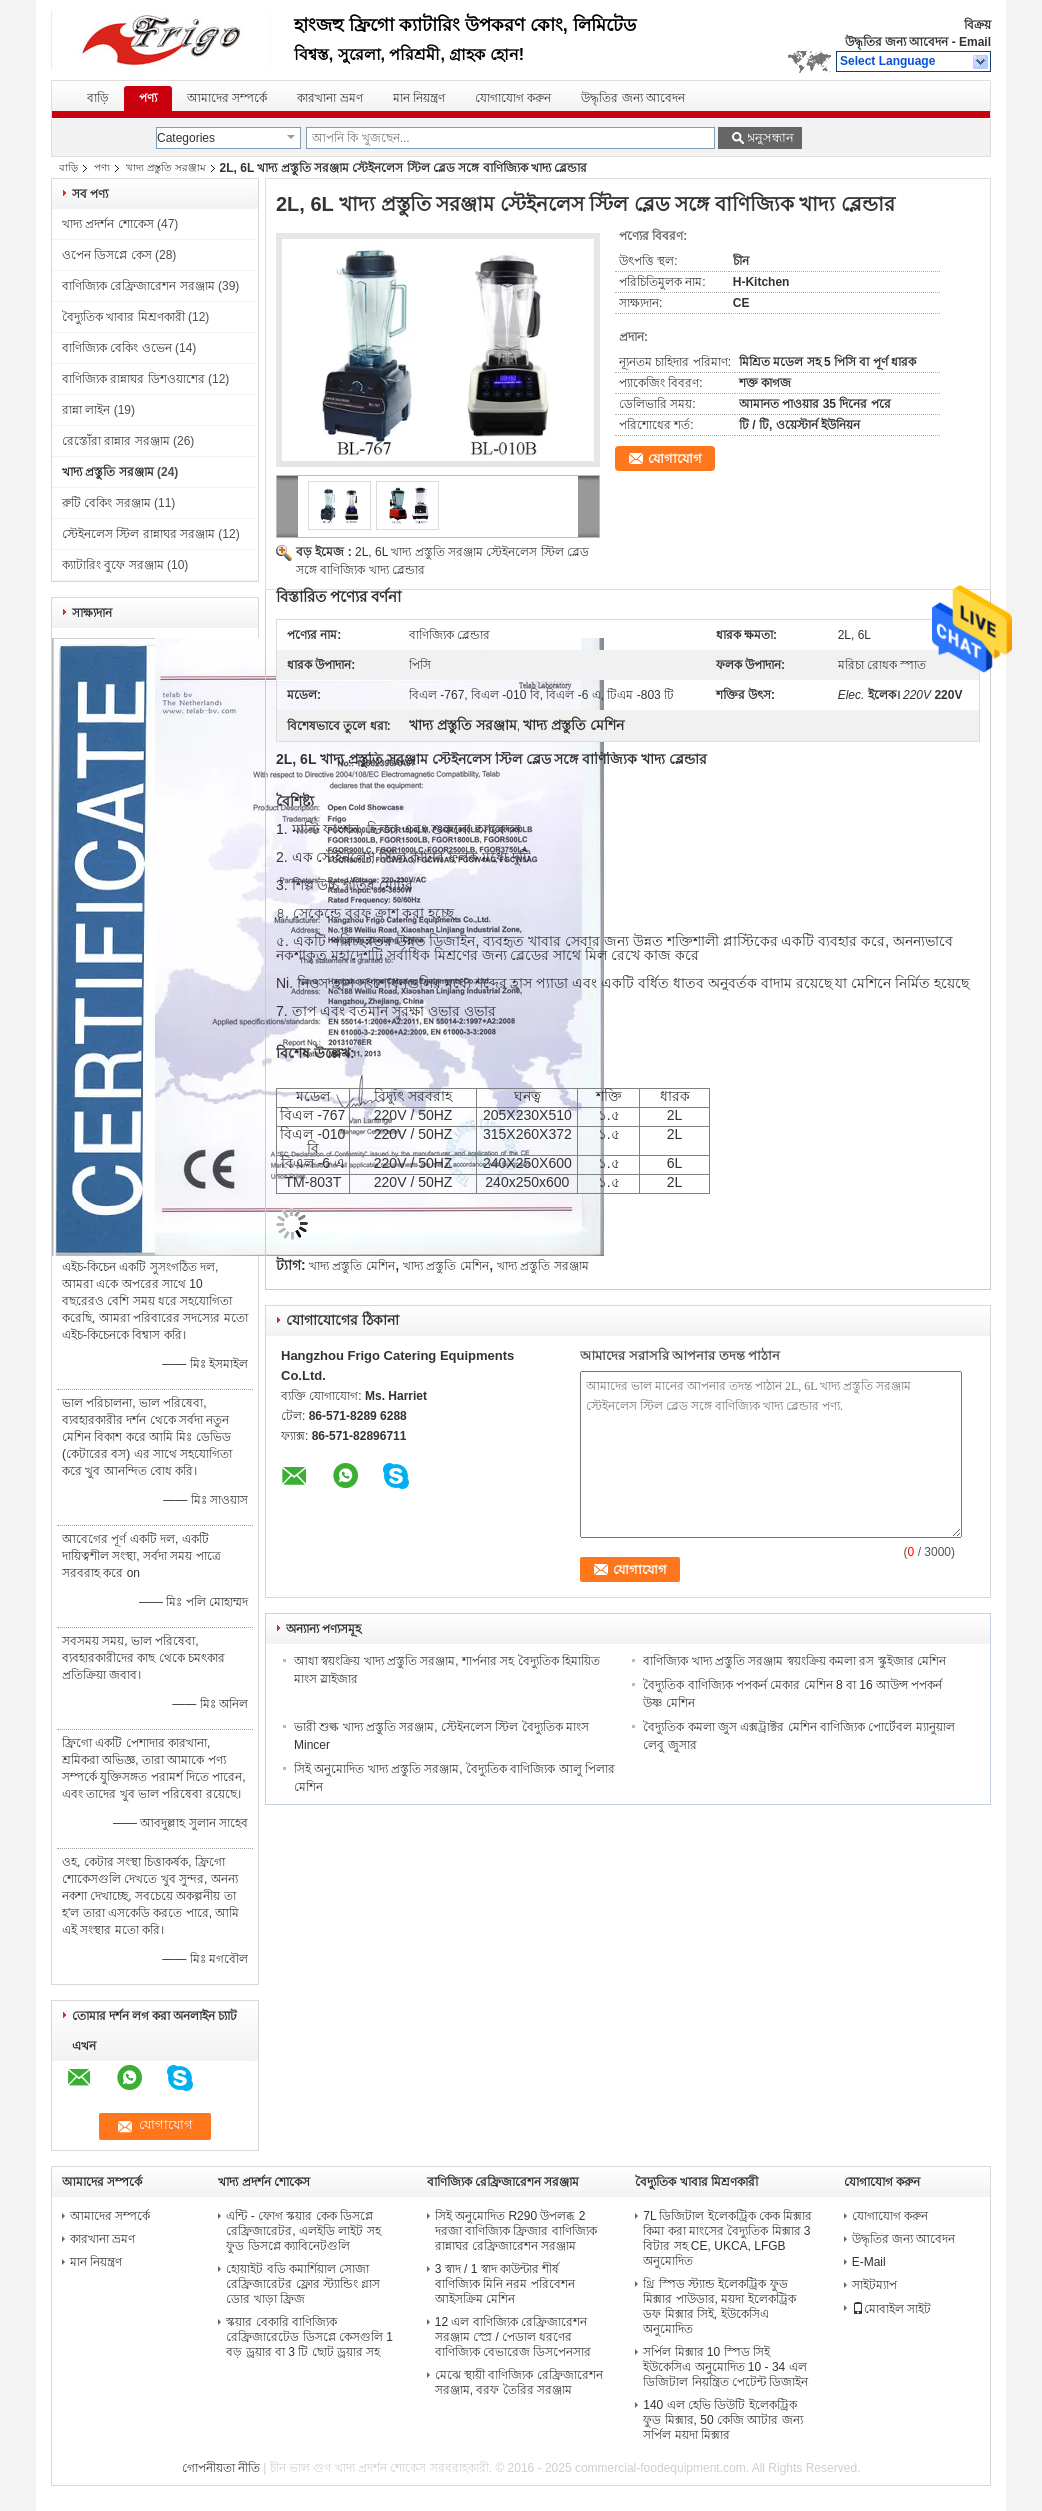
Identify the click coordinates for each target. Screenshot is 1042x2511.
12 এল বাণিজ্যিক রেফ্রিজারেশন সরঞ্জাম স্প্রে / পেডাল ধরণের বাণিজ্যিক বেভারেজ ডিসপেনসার (513, 2337)
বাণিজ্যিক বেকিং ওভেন (117, 348)
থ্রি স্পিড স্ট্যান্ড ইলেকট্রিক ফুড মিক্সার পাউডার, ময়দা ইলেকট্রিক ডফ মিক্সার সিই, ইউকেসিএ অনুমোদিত (719, 2306)
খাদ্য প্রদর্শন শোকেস (108, 224)
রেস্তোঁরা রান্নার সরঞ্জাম (116, 441)
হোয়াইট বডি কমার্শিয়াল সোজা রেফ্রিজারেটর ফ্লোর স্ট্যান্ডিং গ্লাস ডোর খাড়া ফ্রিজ (303, 2284)
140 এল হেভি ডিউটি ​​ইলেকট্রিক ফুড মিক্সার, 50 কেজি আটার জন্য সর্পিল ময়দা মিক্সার (722, 2420)
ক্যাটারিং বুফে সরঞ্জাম (113, 565)
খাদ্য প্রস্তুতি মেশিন (352, 1266)
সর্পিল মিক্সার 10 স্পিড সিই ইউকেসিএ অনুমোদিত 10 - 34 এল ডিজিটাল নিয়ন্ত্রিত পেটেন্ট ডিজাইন (725, 2367)
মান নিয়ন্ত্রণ (419, 98)
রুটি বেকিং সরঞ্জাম (106, 503)
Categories (186, 138)
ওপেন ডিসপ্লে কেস (107, 255)
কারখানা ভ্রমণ (329, 98)
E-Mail (869, 2262)
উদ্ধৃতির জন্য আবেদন (897, 42)
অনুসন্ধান (769, 137)
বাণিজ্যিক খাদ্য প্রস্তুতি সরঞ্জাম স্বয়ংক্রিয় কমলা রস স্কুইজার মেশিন (794, 1661)
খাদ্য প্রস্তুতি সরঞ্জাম (166, 167)
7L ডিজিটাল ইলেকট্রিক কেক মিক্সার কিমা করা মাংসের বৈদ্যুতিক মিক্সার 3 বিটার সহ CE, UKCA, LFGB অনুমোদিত (727, 2238)
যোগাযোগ (675, 458)
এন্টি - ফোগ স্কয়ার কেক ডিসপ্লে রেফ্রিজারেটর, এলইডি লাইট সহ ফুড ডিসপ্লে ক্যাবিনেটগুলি (303, 2231)
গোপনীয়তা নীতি (221, 2468)
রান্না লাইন (86, 410)
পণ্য (148, 98)
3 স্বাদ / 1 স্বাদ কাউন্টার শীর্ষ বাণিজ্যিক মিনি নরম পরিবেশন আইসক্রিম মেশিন (505, 2284)
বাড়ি (98, 98)
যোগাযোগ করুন (513, 98)
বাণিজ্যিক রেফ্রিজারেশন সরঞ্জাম (138, 286)
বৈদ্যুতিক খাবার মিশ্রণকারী (123, 317)
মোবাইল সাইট (891, 2309)
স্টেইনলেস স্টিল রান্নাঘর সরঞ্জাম (138, 534)
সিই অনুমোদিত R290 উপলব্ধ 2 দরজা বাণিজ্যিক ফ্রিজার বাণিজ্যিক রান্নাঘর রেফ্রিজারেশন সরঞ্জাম (516, 2231)
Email (975, 42)
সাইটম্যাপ (874, 2285)
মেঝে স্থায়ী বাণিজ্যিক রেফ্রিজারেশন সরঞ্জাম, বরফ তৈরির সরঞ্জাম (519, 2382)
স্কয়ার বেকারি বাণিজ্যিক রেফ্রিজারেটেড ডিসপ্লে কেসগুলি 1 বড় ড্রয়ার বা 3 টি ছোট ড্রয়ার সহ (309, 2337)
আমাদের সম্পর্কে (227, 98)
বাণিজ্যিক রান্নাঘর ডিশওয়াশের (133, 379)
